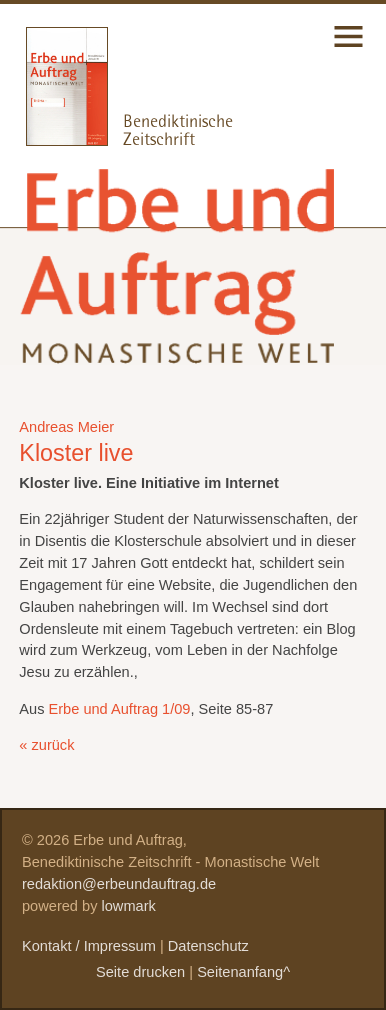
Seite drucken (140, 972)
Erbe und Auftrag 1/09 (120, 709)
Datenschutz (208, 946)
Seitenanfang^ (243, 972)
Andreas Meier (66, 427)
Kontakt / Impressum (89, 946)
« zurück (46, 745)
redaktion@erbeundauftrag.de (119, 884)
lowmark (129, 906)
